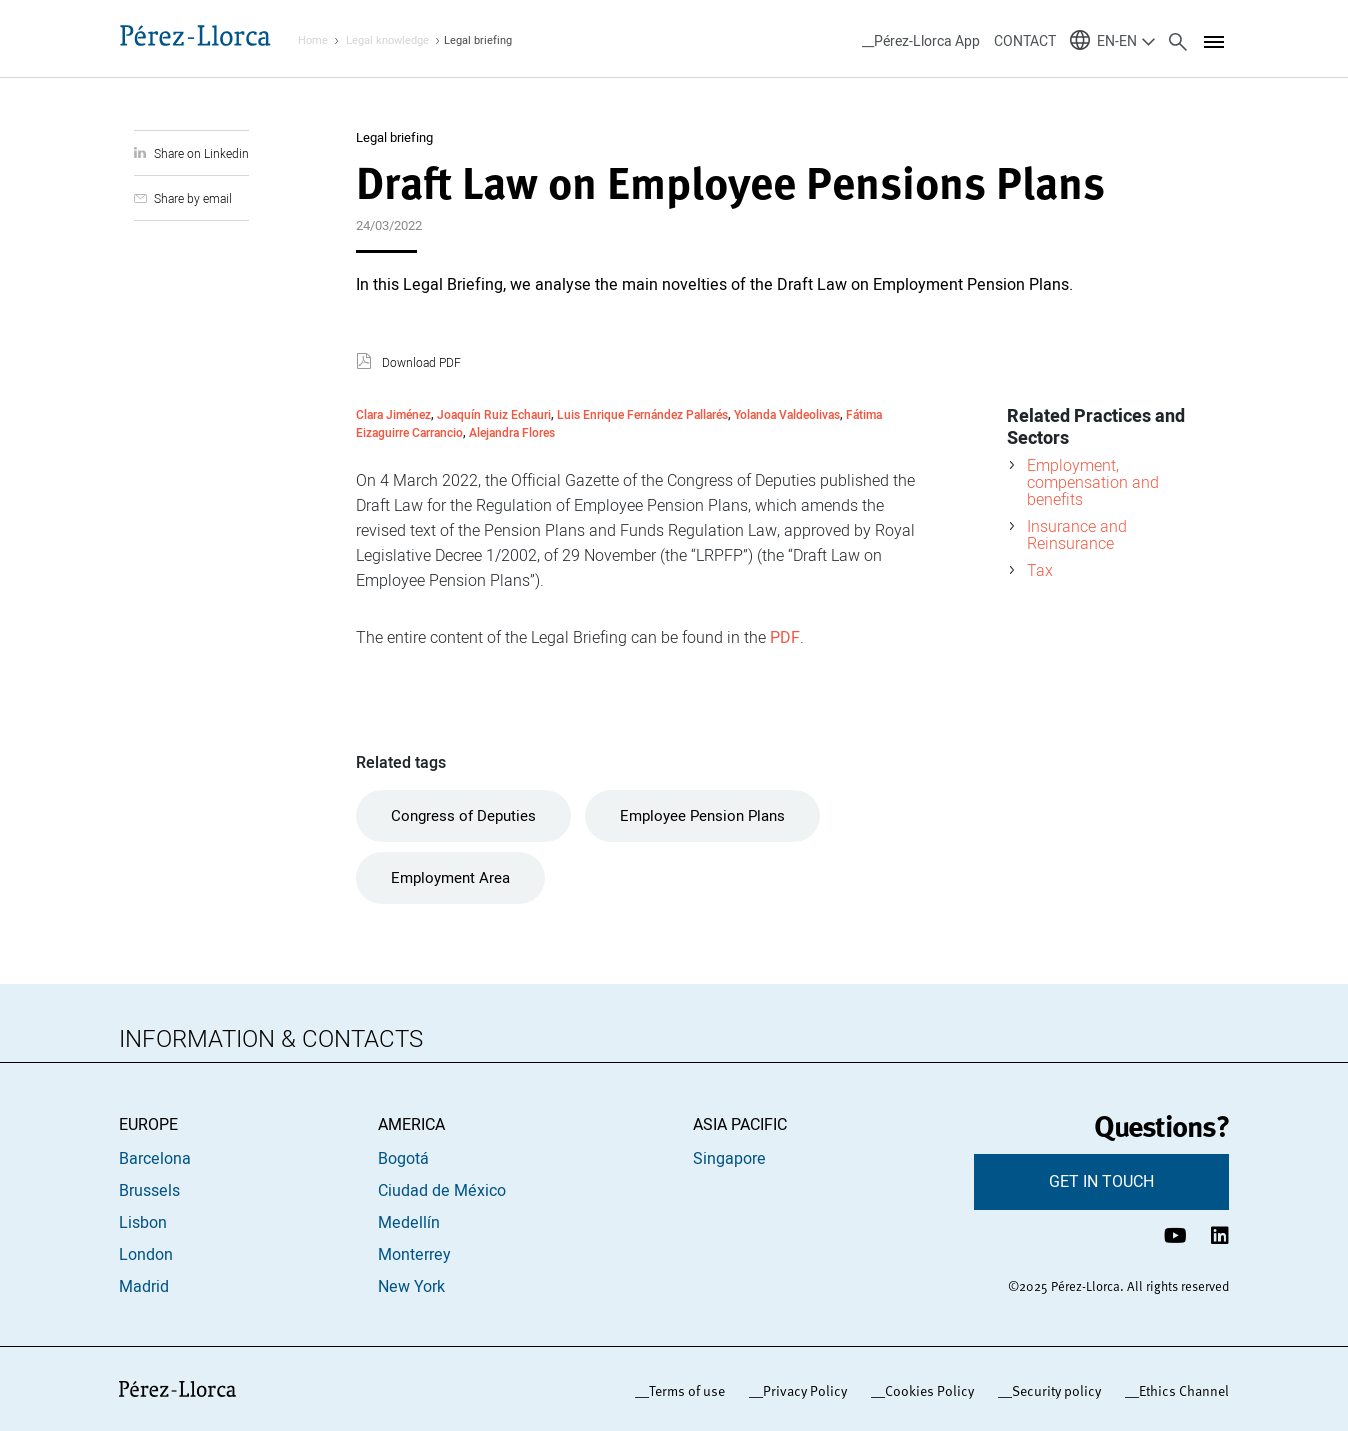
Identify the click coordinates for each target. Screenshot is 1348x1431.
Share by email (193, 198)
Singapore (729, 1159)
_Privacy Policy (801, 1391)
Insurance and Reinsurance (1077, 534)
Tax (1040, 570)
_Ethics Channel (1180, 1391)
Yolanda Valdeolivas (787, 414)
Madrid (144, 1287)
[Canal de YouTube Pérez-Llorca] (1175, 1235)
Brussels (149, 1191)
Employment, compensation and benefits (1093, 482)
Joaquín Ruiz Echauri (494, 414)
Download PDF (421, 363)
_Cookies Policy (926, 1391)
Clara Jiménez (393, 414)
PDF (785, 638)
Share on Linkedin (201, 153)
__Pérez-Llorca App (921, 41)
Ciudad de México (442, 1191)
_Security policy (1053, 1391)
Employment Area (450, 878)
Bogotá (403, 1159)
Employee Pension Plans (702, 816)
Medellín (409, 1223)
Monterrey (414, 1255)
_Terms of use (683, 1391)
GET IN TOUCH (1101, 1182)
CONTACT (1025, 41)
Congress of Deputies (463, 816)
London (146, 1255)
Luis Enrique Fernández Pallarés (642, 414)
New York (411, 1287)
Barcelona (155, 1159)
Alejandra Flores (512, 432)
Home (313, 40)
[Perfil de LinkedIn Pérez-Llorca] (1220, 1235)
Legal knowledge (387, 40)
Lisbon (143, 1223)
